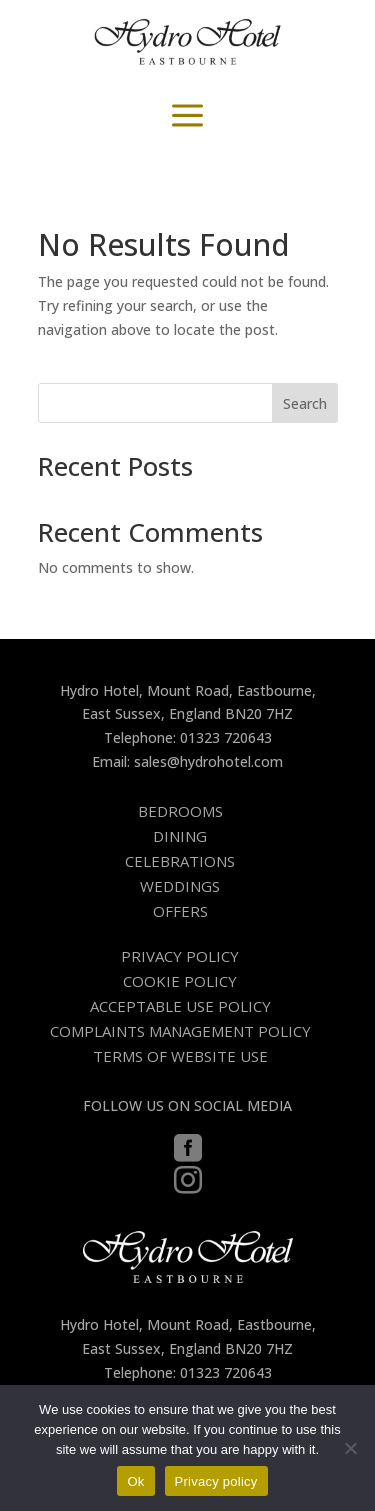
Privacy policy (216, 1481)
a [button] (187, 117)
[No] (350, 1448)
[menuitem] (188, 811)
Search (305, 403)
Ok (135, 1481)
